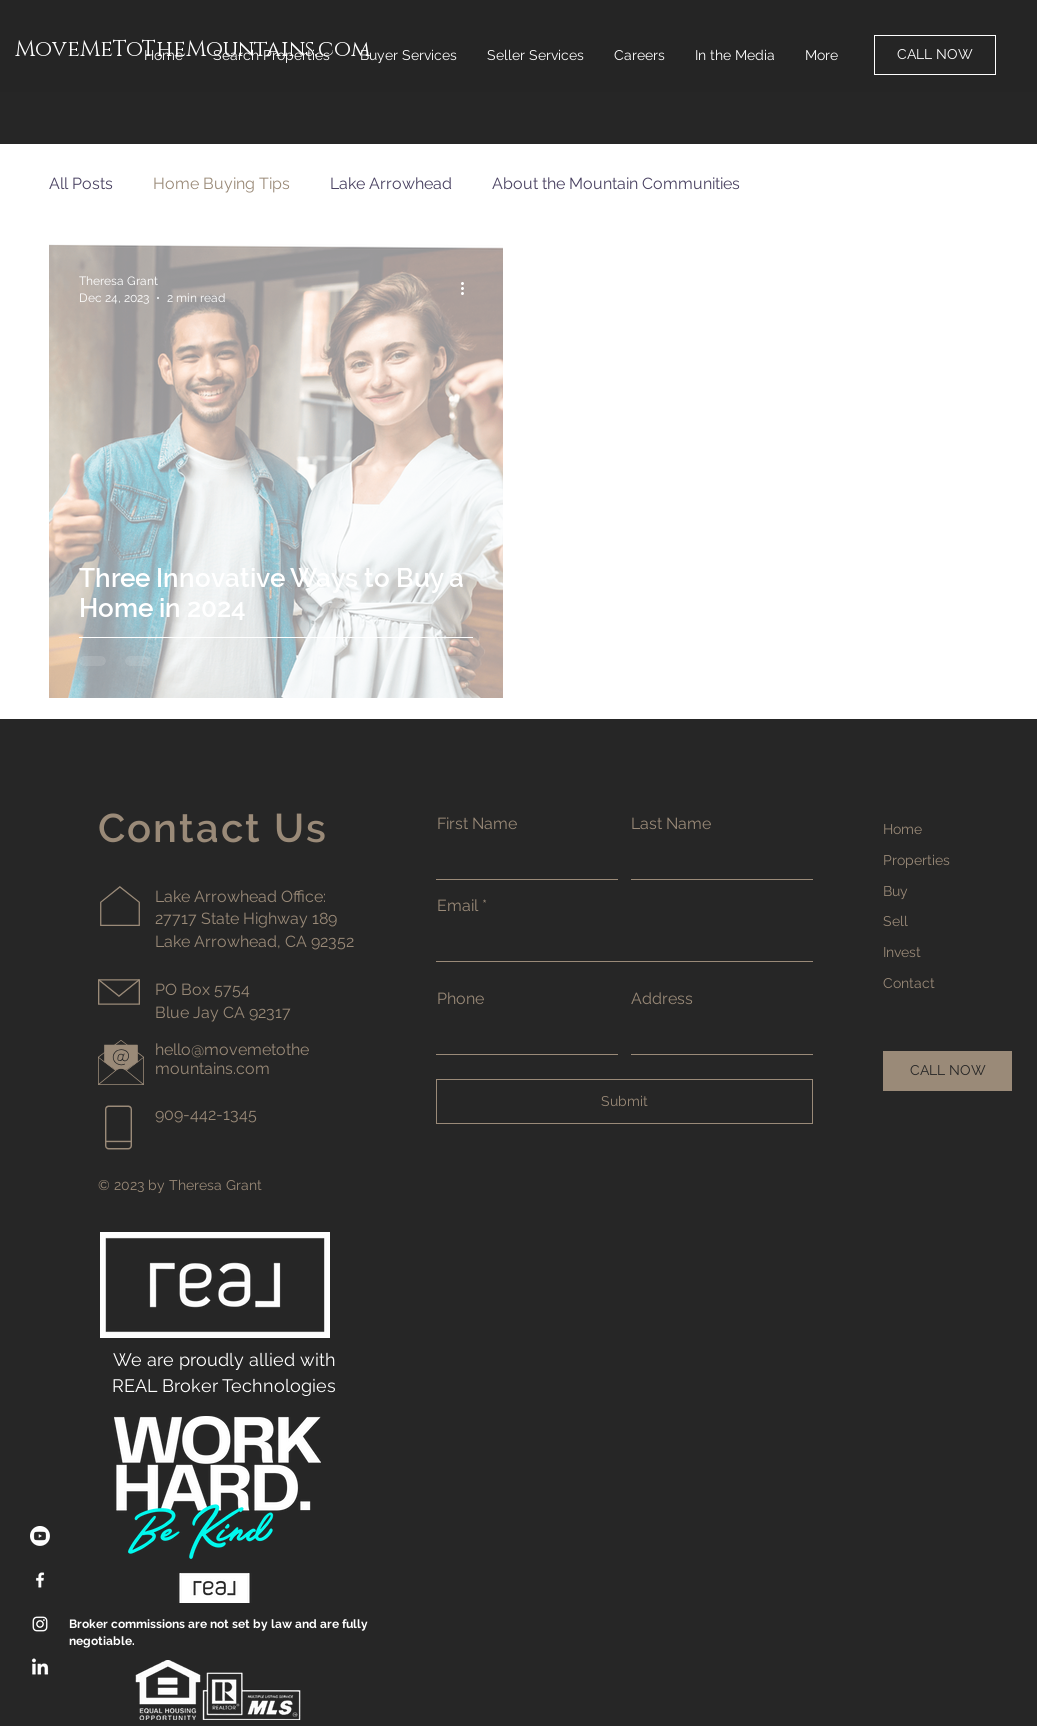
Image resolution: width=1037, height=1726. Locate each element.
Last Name (671, 824)
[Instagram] (40, 1624)
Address (662, 999)
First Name (477, 824)
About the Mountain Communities (616, 183)
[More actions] (470, 288)
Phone (460, 999)
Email (457, 906)
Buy (895, 891)
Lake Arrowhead (391, 183)
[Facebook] (40, 1580)
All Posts (81, 183)
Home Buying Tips (221, 183)
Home (902, 829)
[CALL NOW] (935, 55)
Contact (909, 983)
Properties (916, 860)
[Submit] (624, 1101)
